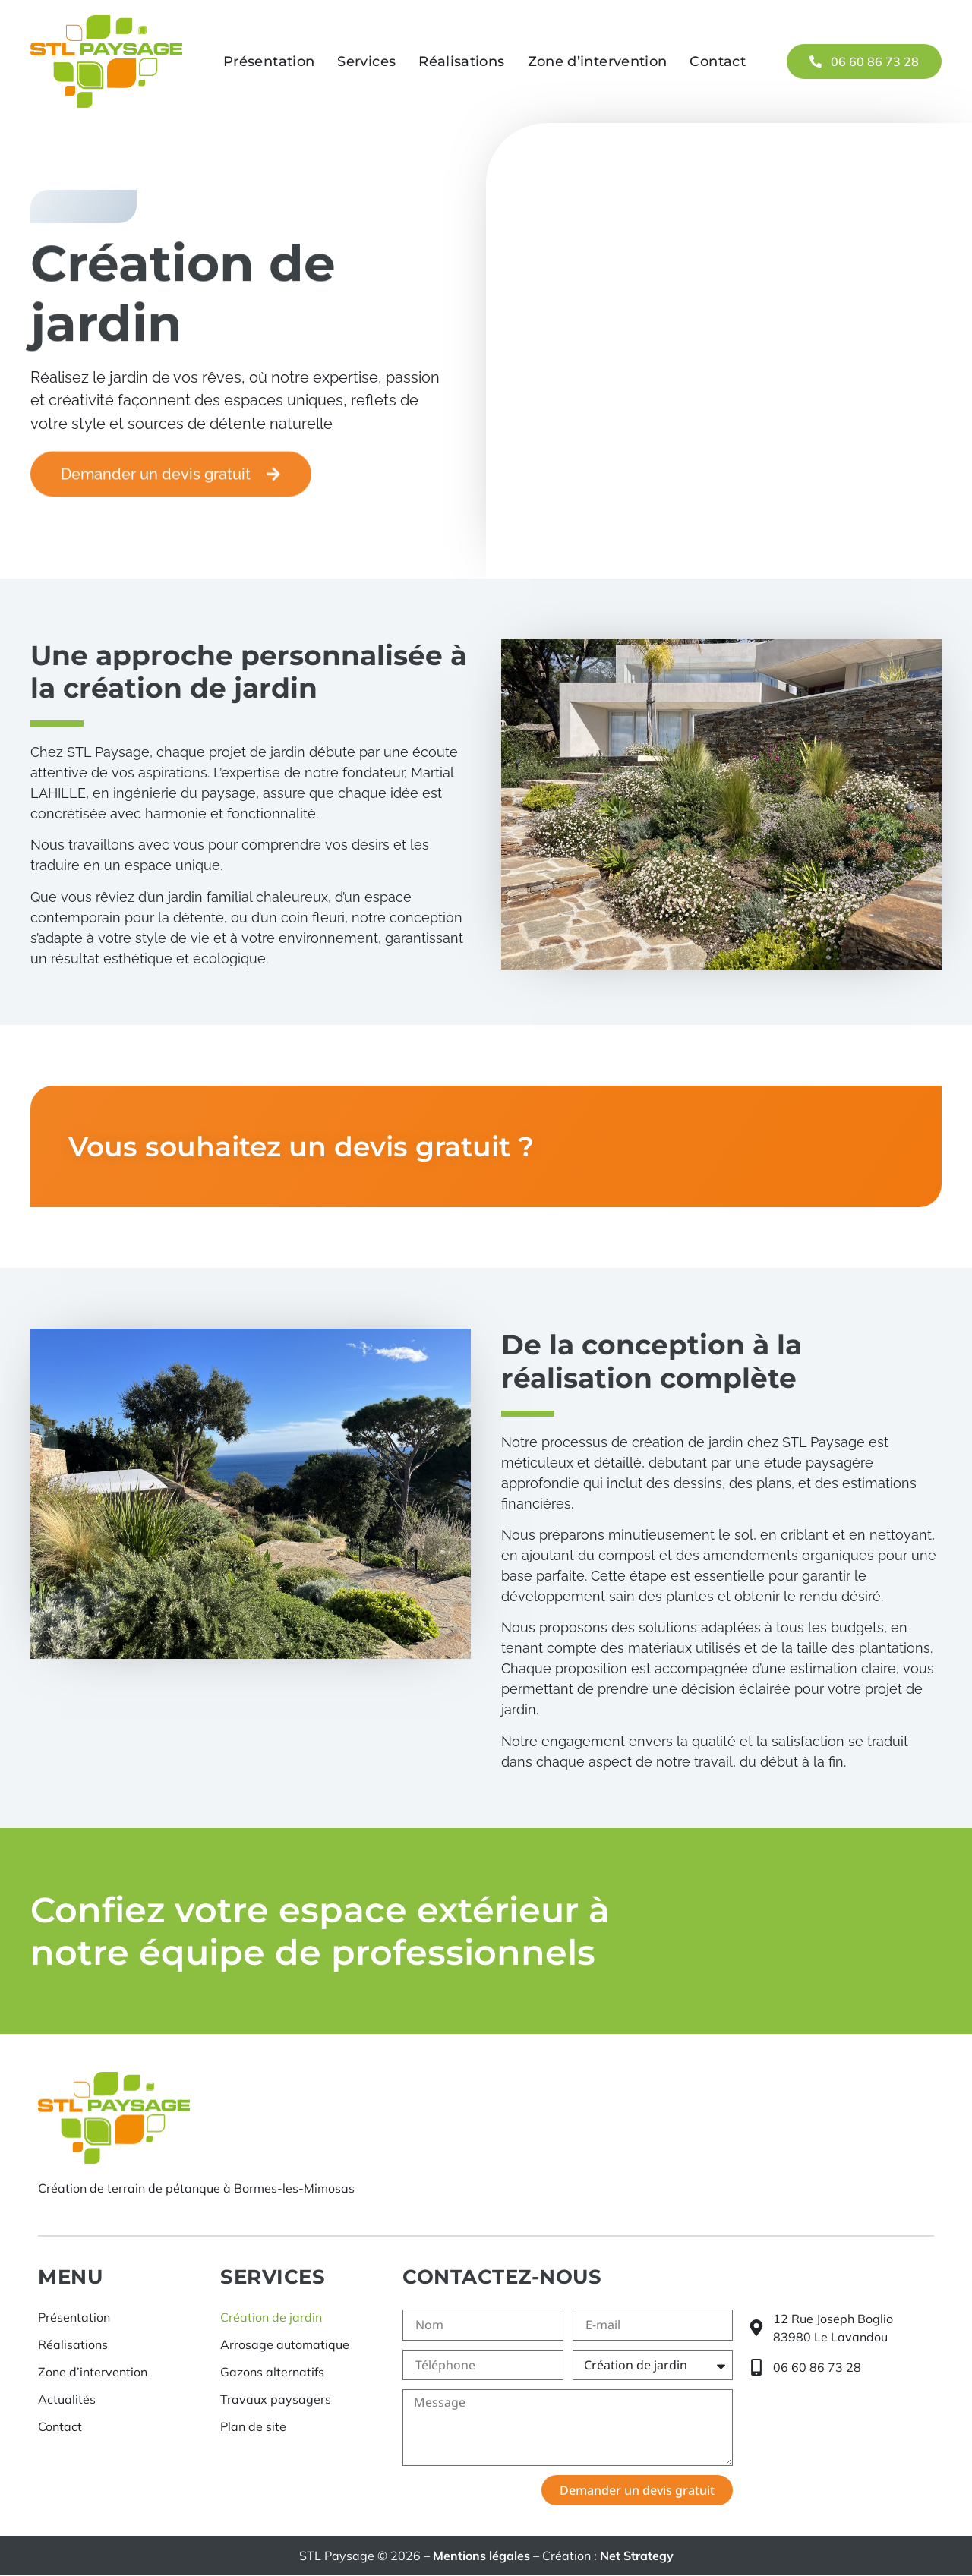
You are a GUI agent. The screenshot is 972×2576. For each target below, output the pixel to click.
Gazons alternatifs (272, 2371)
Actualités (67, 2399)
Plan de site (253, 2426)
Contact (718, 61)
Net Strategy (637, 2556)
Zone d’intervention (597, 61)
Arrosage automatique (284, 2344)
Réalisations (461, 61)
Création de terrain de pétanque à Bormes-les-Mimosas (196, 2188)
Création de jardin (271, 2317)
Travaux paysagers (275, 2399)
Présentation (268, 61)
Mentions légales (481, 2556)
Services (366, 61)
